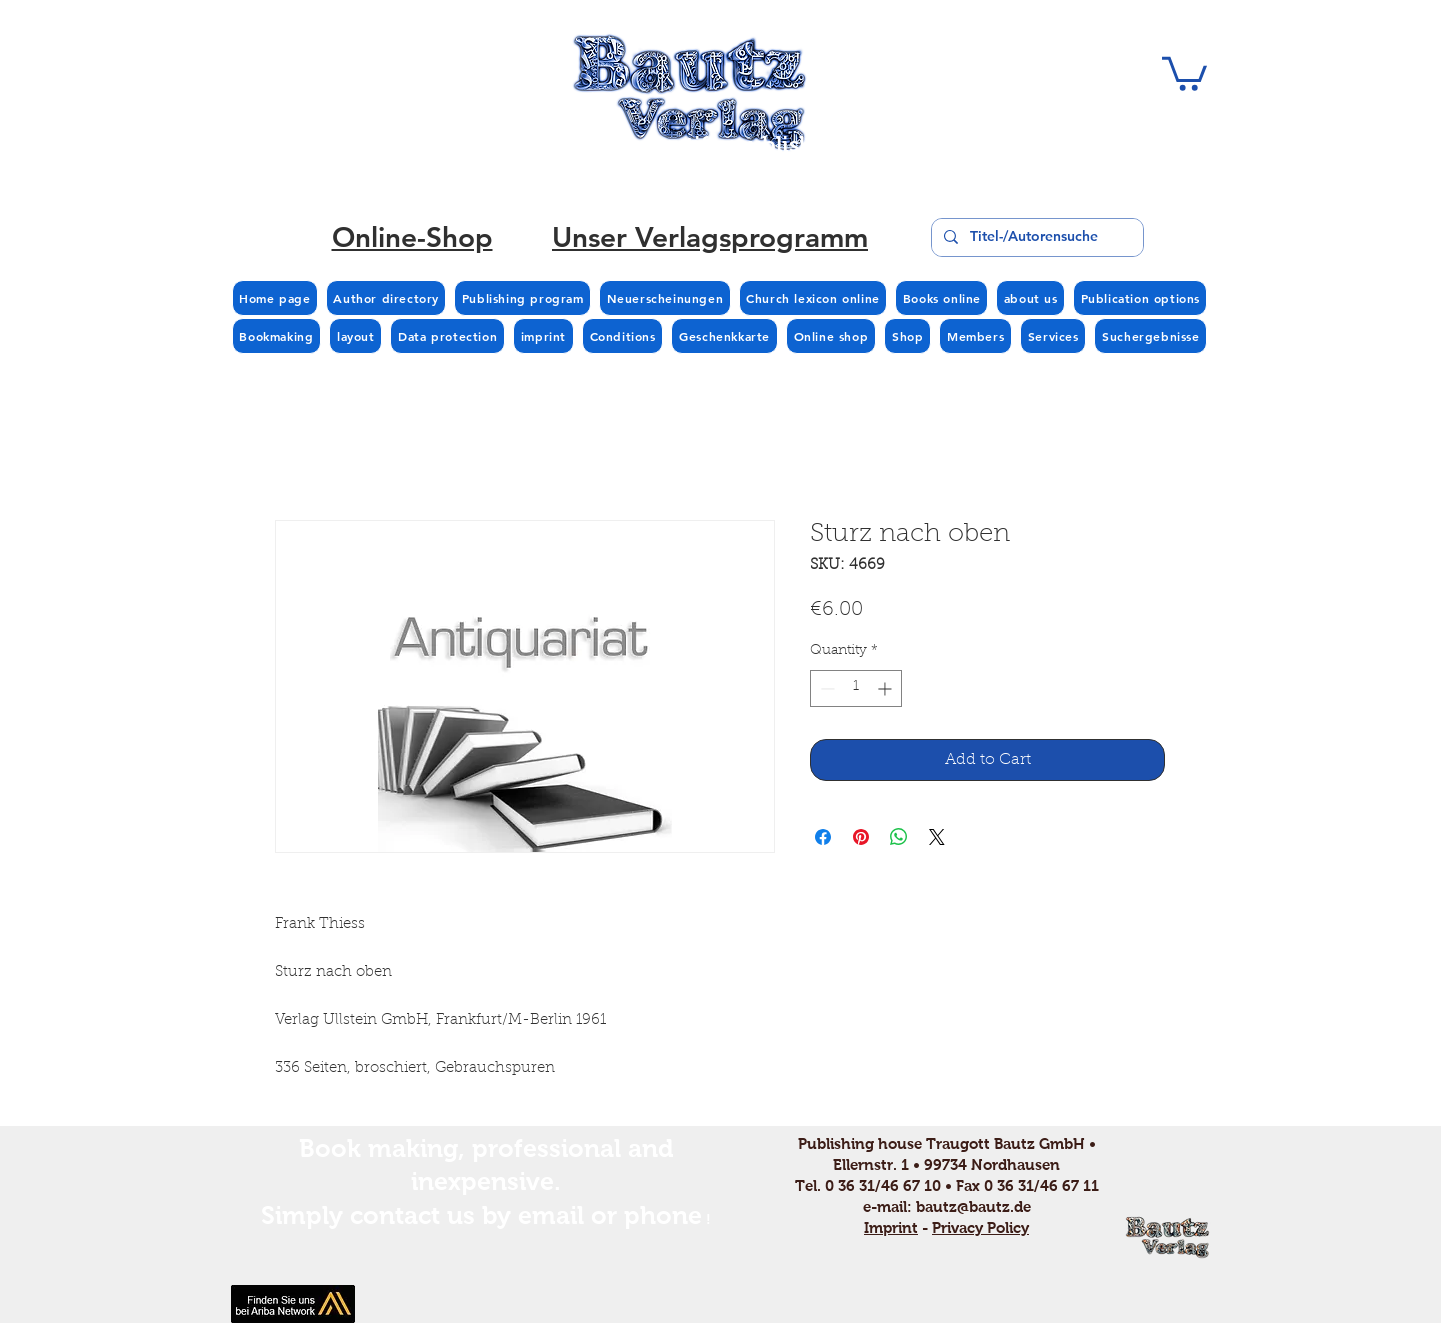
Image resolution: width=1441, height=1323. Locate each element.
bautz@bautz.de (973, 1206)
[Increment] (886, 688)
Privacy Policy (980, 1227)
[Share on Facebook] (823, 837)
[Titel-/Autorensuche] (1035, 237)
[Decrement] (825, 688)
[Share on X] (937, 837)
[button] (1184, 72)
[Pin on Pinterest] (861, 837)
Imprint (891, 1227)
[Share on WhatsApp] (899, 837)
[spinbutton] (856, 688)
